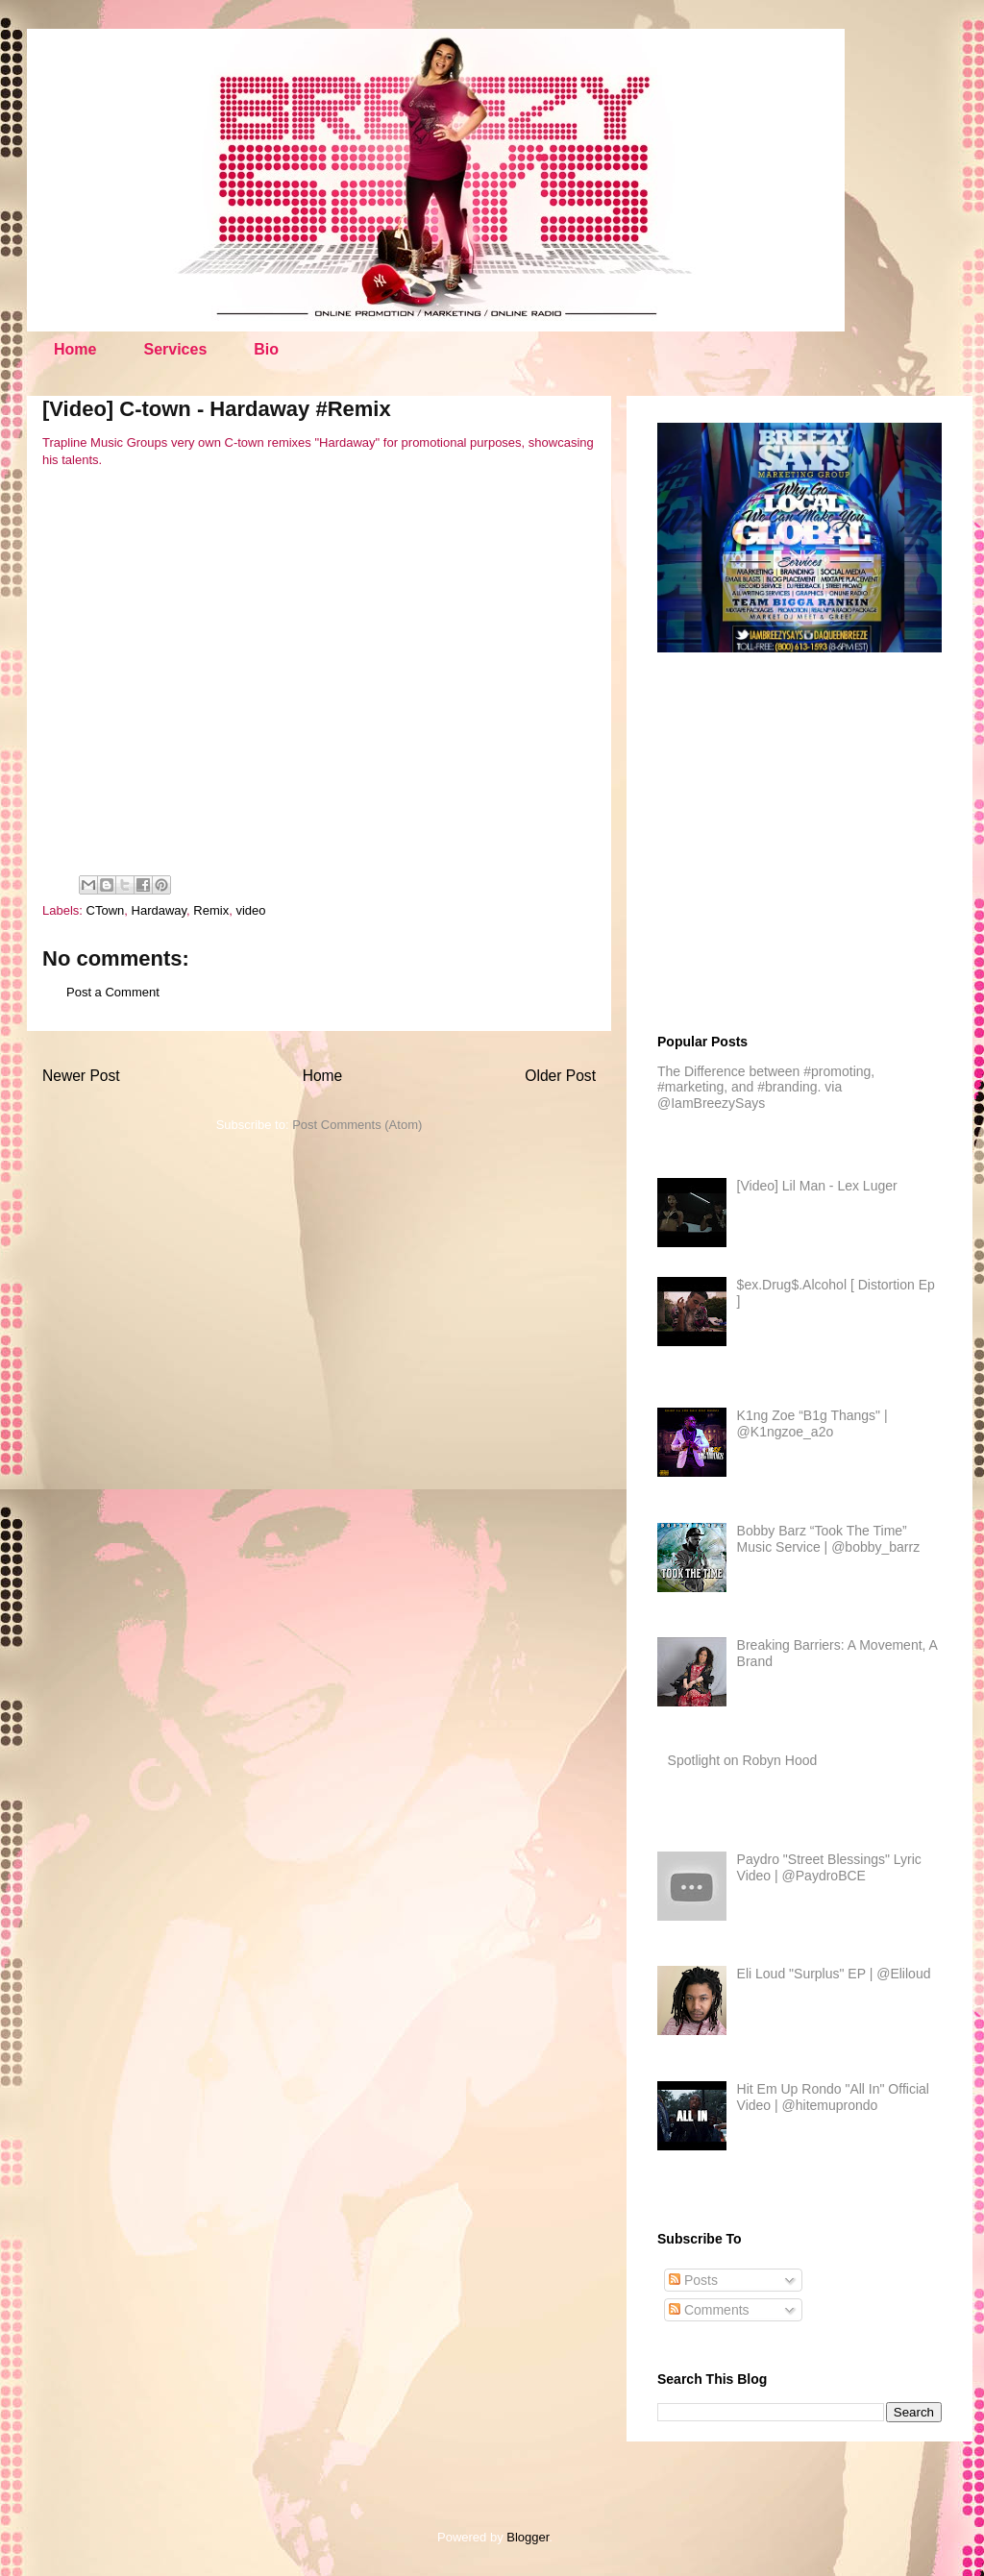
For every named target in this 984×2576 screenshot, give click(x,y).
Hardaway (159, 910)
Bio (266, 349)
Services (175, 349)
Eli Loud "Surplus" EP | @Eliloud (834, 1973)
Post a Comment (113, 992)
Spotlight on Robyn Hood (743, 1760)
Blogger (527, 2537)
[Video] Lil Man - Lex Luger (817, 1185)
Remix (211, 910)
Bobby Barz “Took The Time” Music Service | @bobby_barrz (829, 1539)
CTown (105, 910)
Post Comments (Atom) (357, 1124)
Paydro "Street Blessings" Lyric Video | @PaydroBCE (829, 1867)
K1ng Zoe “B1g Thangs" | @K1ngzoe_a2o (812, 1423)
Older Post (560, 1075)
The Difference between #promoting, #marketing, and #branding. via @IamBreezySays (765, 1088)
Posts (693, 2280)
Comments (709, 2310)
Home (75, 349)
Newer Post (81, 1075)
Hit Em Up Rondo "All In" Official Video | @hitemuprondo (833, 2097)
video (250, 910)
